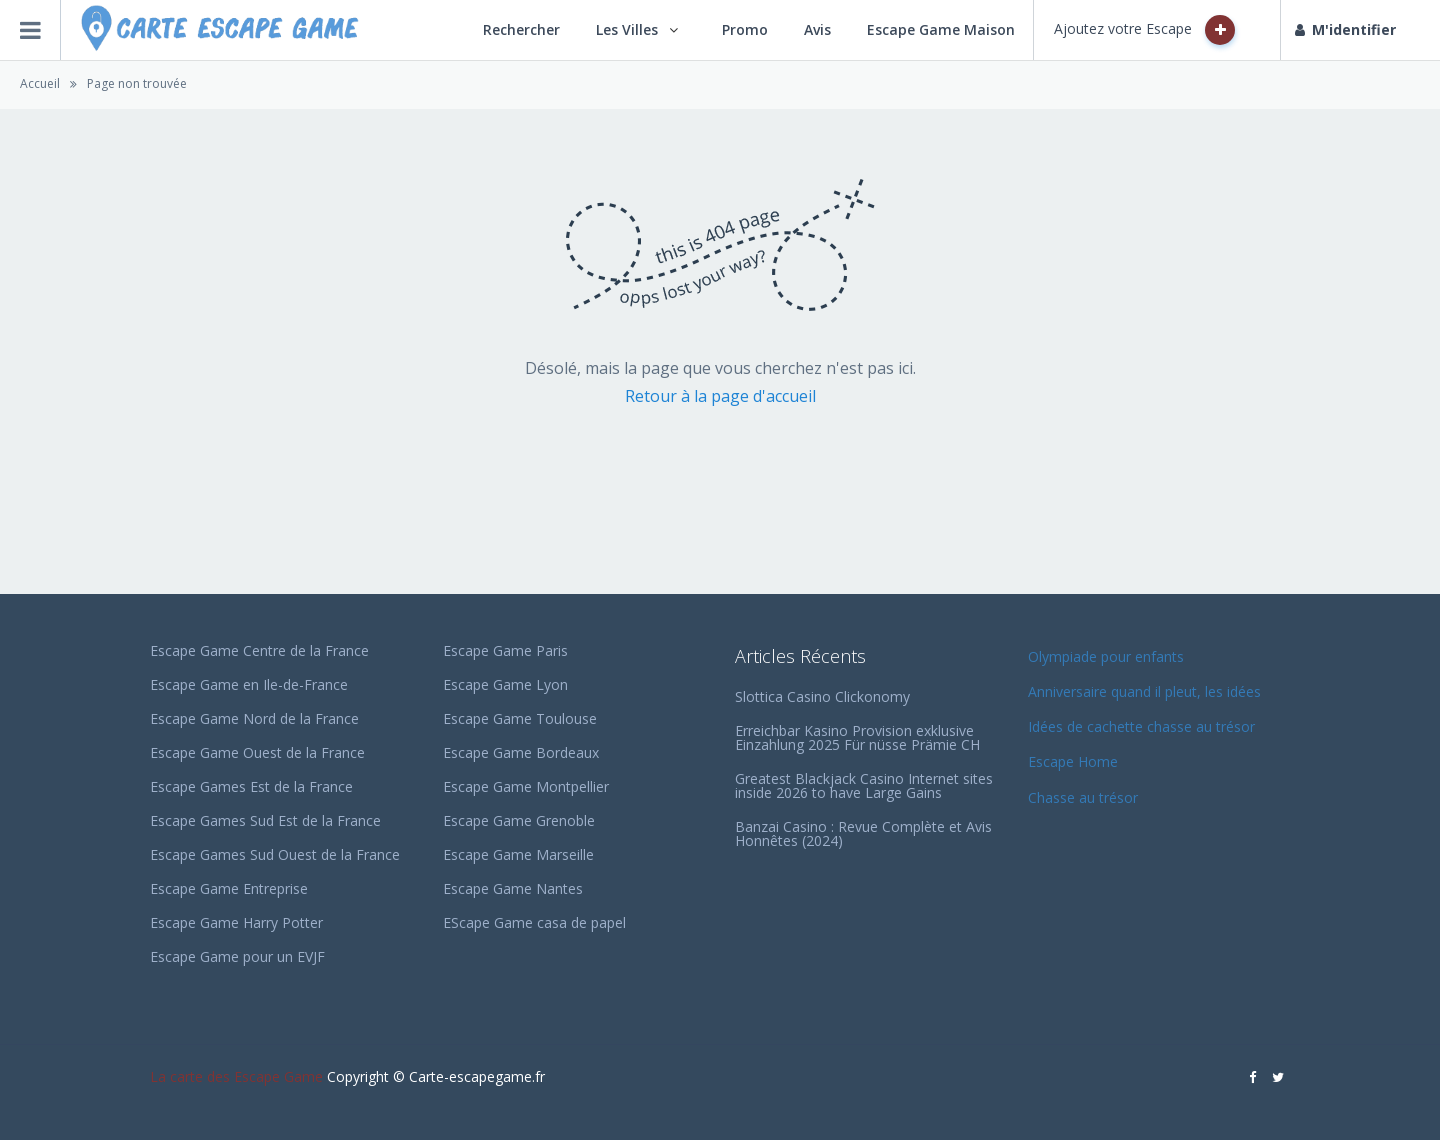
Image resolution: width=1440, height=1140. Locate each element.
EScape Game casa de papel (534, 922)
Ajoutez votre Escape (1144, 30)
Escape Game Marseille (518, 854)
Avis (817, 29)
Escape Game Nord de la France (254, 718)
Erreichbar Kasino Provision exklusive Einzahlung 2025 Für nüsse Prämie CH (857, 737)
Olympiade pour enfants (1108, 656)
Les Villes (627, 29)
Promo (745, 29)
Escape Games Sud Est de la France (265, 820)
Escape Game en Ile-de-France (249, 684)
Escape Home (1073, 761)
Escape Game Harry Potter (236, 922)
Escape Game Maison (941, 29)
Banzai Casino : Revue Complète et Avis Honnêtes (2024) (863, 833)
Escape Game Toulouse (520, 718)
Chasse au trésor (1085, 797)
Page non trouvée (137, 83)
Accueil (40, 83)
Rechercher (521, 29)
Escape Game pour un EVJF (237, 956)
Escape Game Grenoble (519, 820)
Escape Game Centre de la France (259, 650)
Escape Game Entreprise (229, 888)
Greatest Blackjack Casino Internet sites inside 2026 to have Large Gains (864, 785)
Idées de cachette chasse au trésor (1141, 726)
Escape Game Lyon (505, 684)
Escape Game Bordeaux (521, 752)
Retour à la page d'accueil (720, 396)
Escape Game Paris (505, 650)
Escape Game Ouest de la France (257, 752)
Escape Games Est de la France (251, 786)
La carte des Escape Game (236, 1076)
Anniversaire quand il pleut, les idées (1144, 691)
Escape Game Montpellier (526, 786)
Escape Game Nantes (513, 888)
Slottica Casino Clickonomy (822, 696)
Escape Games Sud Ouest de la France (275, 854)
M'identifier (1345, 29)
